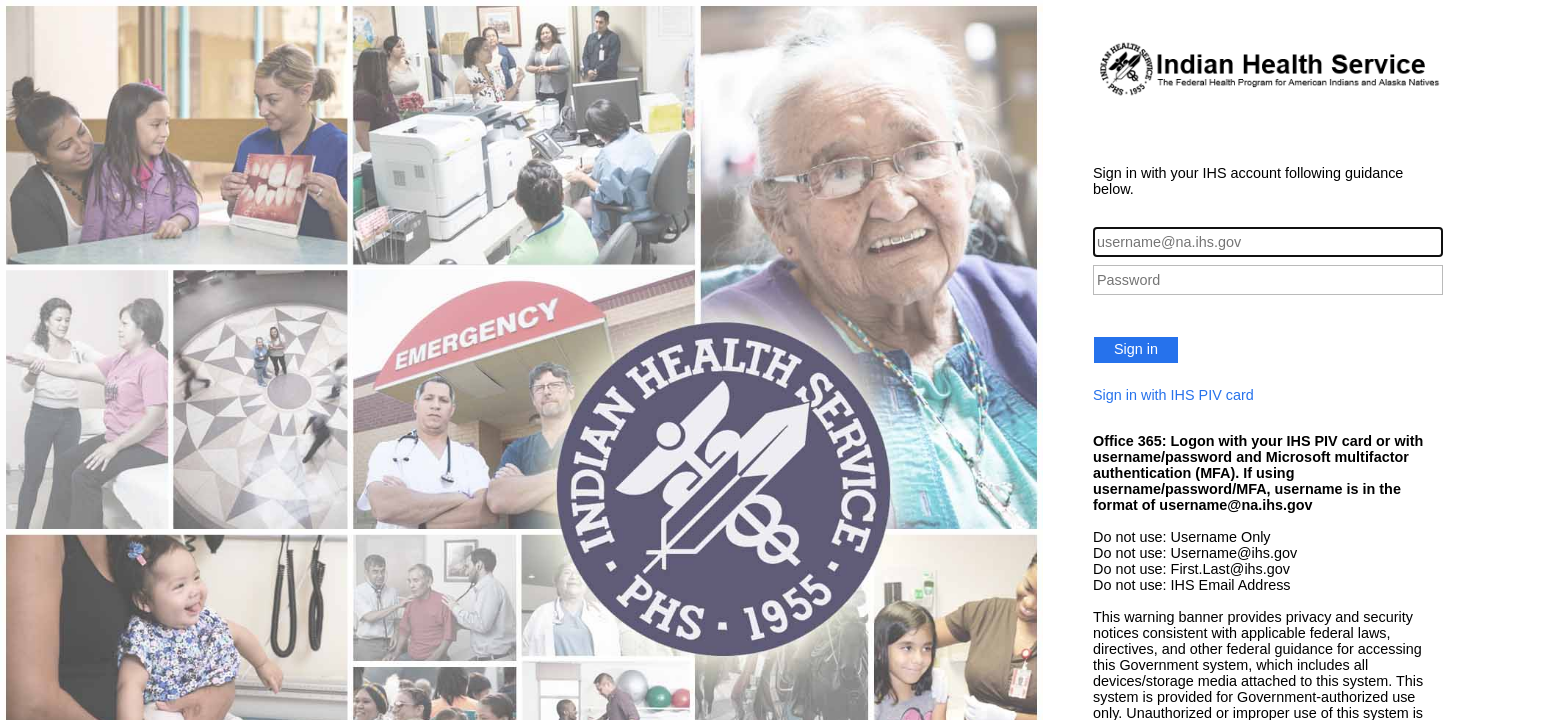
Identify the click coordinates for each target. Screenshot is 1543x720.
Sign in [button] (1136, 349)
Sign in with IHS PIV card (1173, 395)
